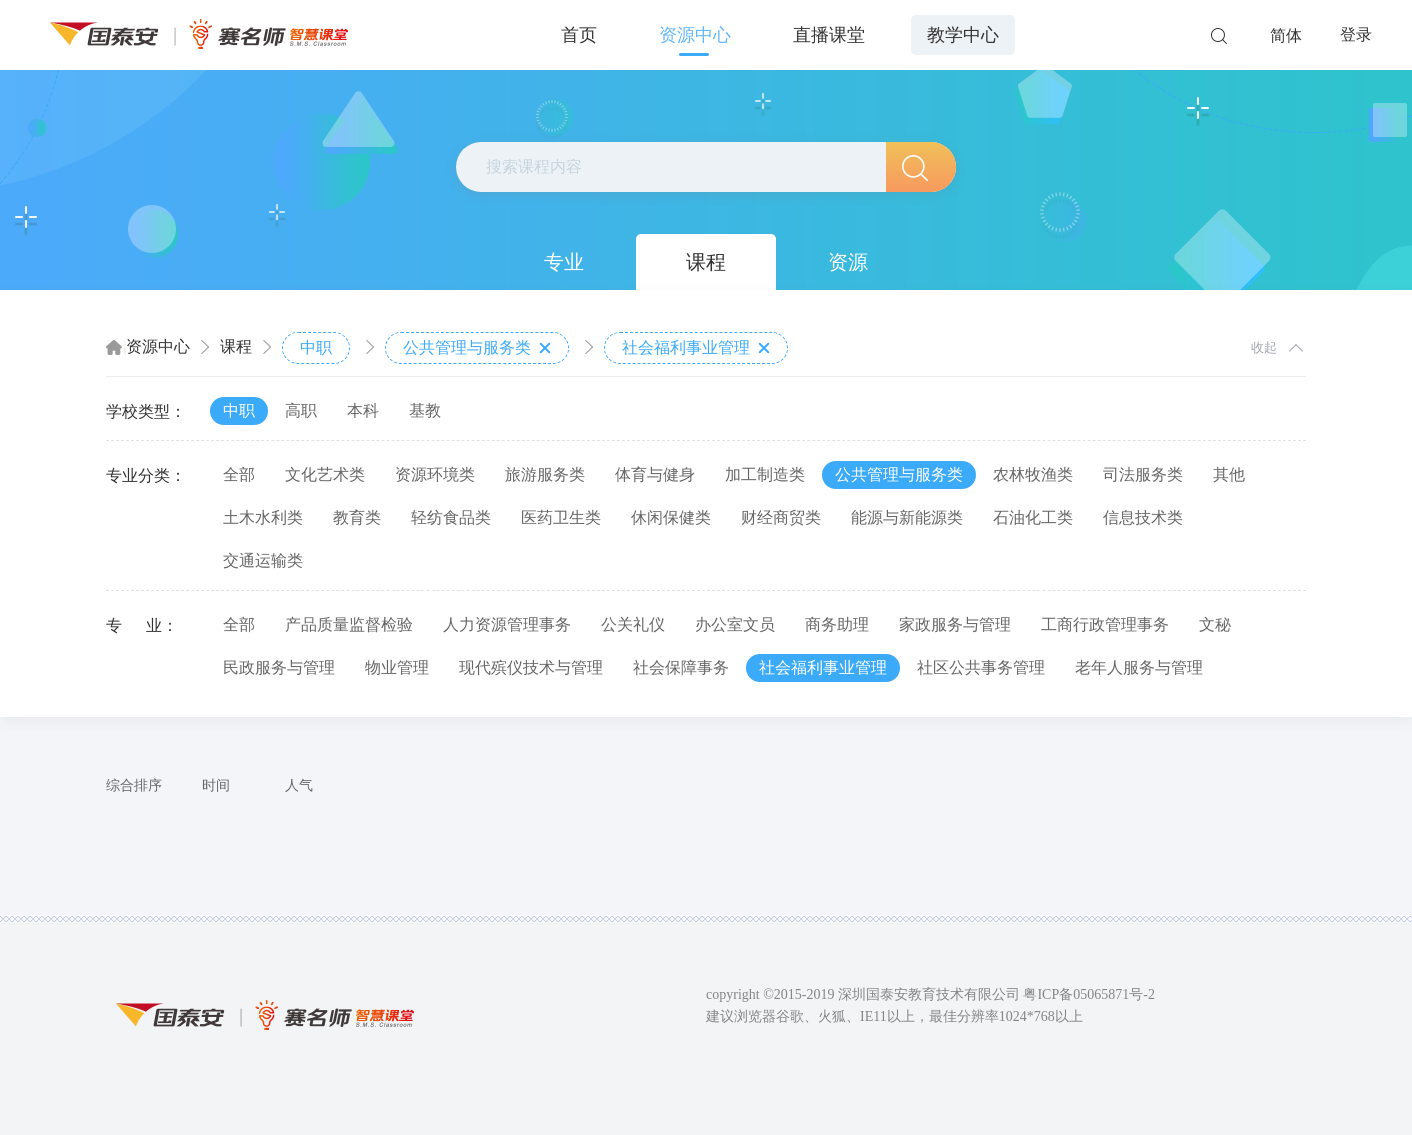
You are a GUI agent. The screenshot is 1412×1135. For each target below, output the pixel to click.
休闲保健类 (671, 517)
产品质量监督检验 (349, 624)
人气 (299, 785)
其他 (1229, 474)
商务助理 (837, 624)
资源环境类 (435, 474)
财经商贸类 (781, 517)
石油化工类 (1033, 517)
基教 (425, 410)
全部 (239, 474)
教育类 (357, 517)
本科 (363, 410)
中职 (316, 347)
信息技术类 (1143, 517)
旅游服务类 (545, 474)
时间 (216, 785)
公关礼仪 (633, 624)
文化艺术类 (325, 474)
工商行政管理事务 (1105, 624)
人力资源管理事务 (507, 624)
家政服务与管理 (955, 624)
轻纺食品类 (451, 517)
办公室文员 (735, 624)
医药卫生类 (561, 517)
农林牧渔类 (1033, 474)
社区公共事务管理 (981, 667)
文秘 (1215, 624)
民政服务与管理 (279, 667)
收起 (1264, 347)
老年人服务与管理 (1139, 667)
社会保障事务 (681, 667)
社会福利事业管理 (696, 348)
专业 (564, 262)
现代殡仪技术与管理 (531, 667)
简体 (1286, 35)
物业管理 (397, 667)
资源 (848, 262)
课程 (706, 262)
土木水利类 (263, 517)
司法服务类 (1143, 474)
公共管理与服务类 (477, 348)
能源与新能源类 (907, 517)
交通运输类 (263, 560)
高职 (301, 410)
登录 (1356, 34)
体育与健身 (655, 474)
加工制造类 (765, 474)
